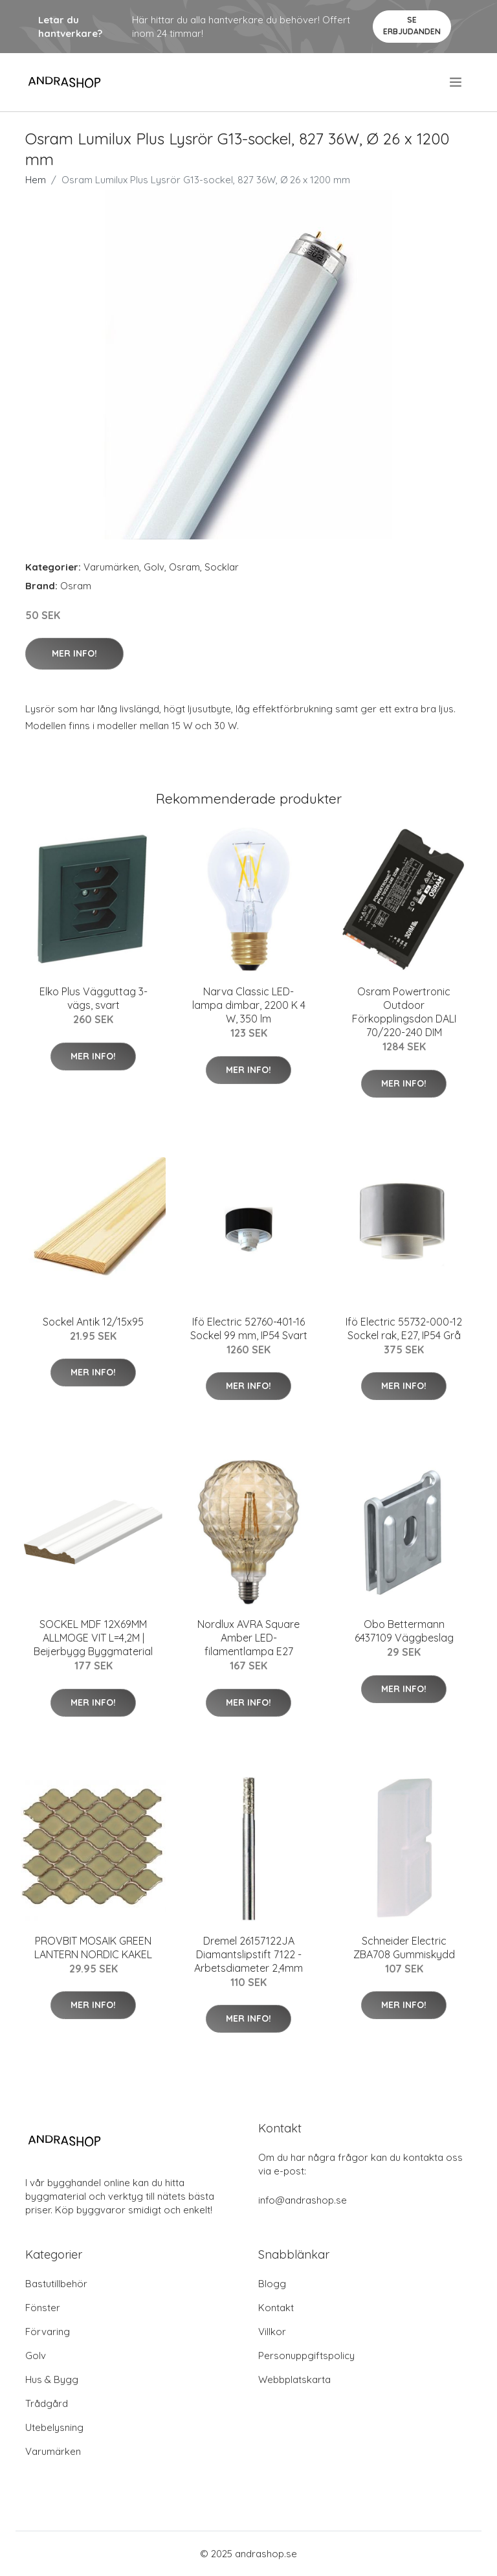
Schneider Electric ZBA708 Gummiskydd (404, 1947)
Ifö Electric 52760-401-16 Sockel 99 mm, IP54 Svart (248, 1328)
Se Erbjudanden (412, 25)
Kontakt (276, 2307)
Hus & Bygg (51, 2379)
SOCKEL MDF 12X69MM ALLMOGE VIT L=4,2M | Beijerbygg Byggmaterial (93, 1638)
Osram (184, 567)
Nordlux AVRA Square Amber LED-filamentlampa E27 (248, 1638)
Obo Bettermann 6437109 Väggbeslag (404, 1631)
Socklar (221, 567)
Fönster (42, 2307)
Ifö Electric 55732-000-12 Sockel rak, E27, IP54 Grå (404, 1328)
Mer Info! (74, 653)
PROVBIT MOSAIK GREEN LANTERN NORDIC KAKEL (93, 1947)
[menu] (456, 82)
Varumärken (111, 567)
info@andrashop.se (302, 2200)
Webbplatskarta (294, 2379)
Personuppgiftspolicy (306, 2355)
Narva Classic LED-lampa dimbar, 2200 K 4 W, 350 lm (248, 1005)
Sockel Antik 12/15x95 (93, 1321)
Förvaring (47, 2331)
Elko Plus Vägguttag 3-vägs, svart (93, 998)
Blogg (272, 2283)
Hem (35, 180)
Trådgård (46, 2403)
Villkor (272, 2331)
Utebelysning (54, 2427)
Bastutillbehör (56, 2283)
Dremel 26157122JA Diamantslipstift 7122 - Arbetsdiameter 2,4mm (248, 1954)
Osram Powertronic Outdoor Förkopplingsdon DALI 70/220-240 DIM (404, 1012)
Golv (154, 567)
